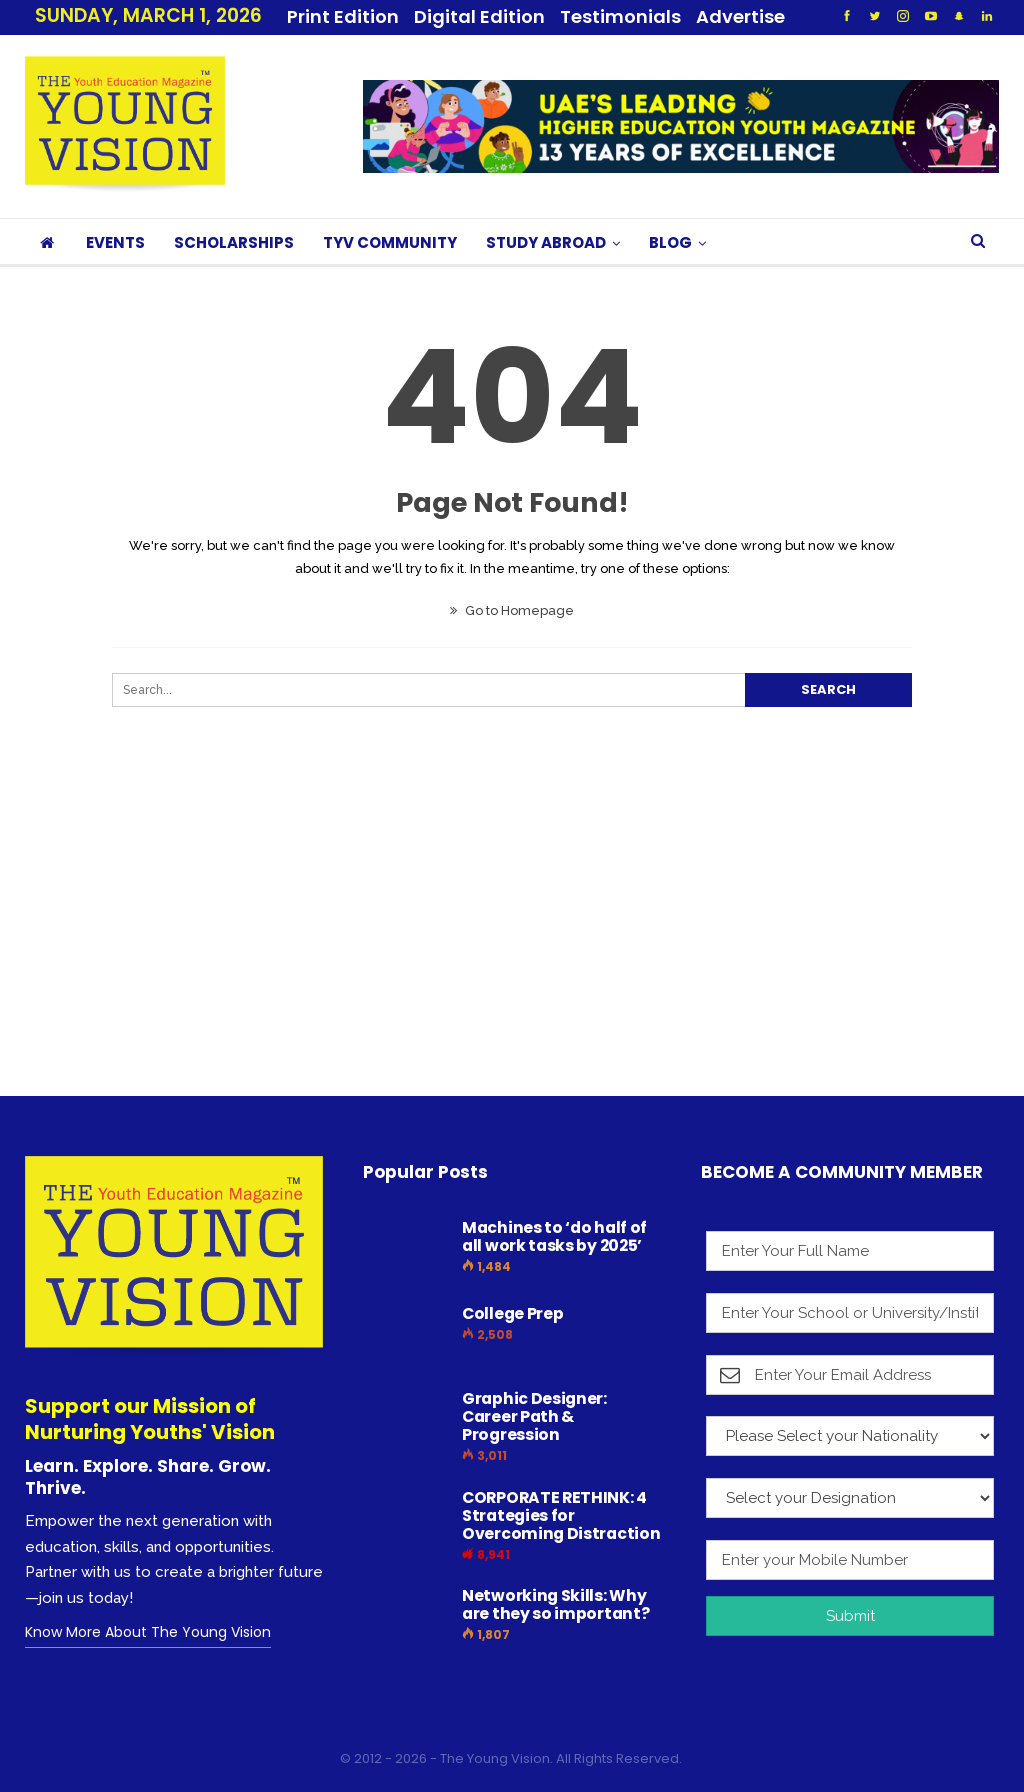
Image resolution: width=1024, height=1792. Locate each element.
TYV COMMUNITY (390, 242)
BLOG (670, 242)
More (591, 16)
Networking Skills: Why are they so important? (555, 1604)
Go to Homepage (512, 610)
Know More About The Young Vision (148, 1632)
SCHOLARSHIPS (234, 242)
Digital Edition (479, 16)
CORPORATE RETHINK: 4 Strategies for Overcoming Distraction (561, 1515)
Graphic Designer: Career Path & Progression (534, 1416)
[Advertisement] (512, 942)
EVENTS (115, 242)
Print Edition (343, 16)
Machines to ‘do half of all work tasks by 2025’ (554, 1236)
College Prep (512, 1313)
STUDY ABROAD (546, 242)
